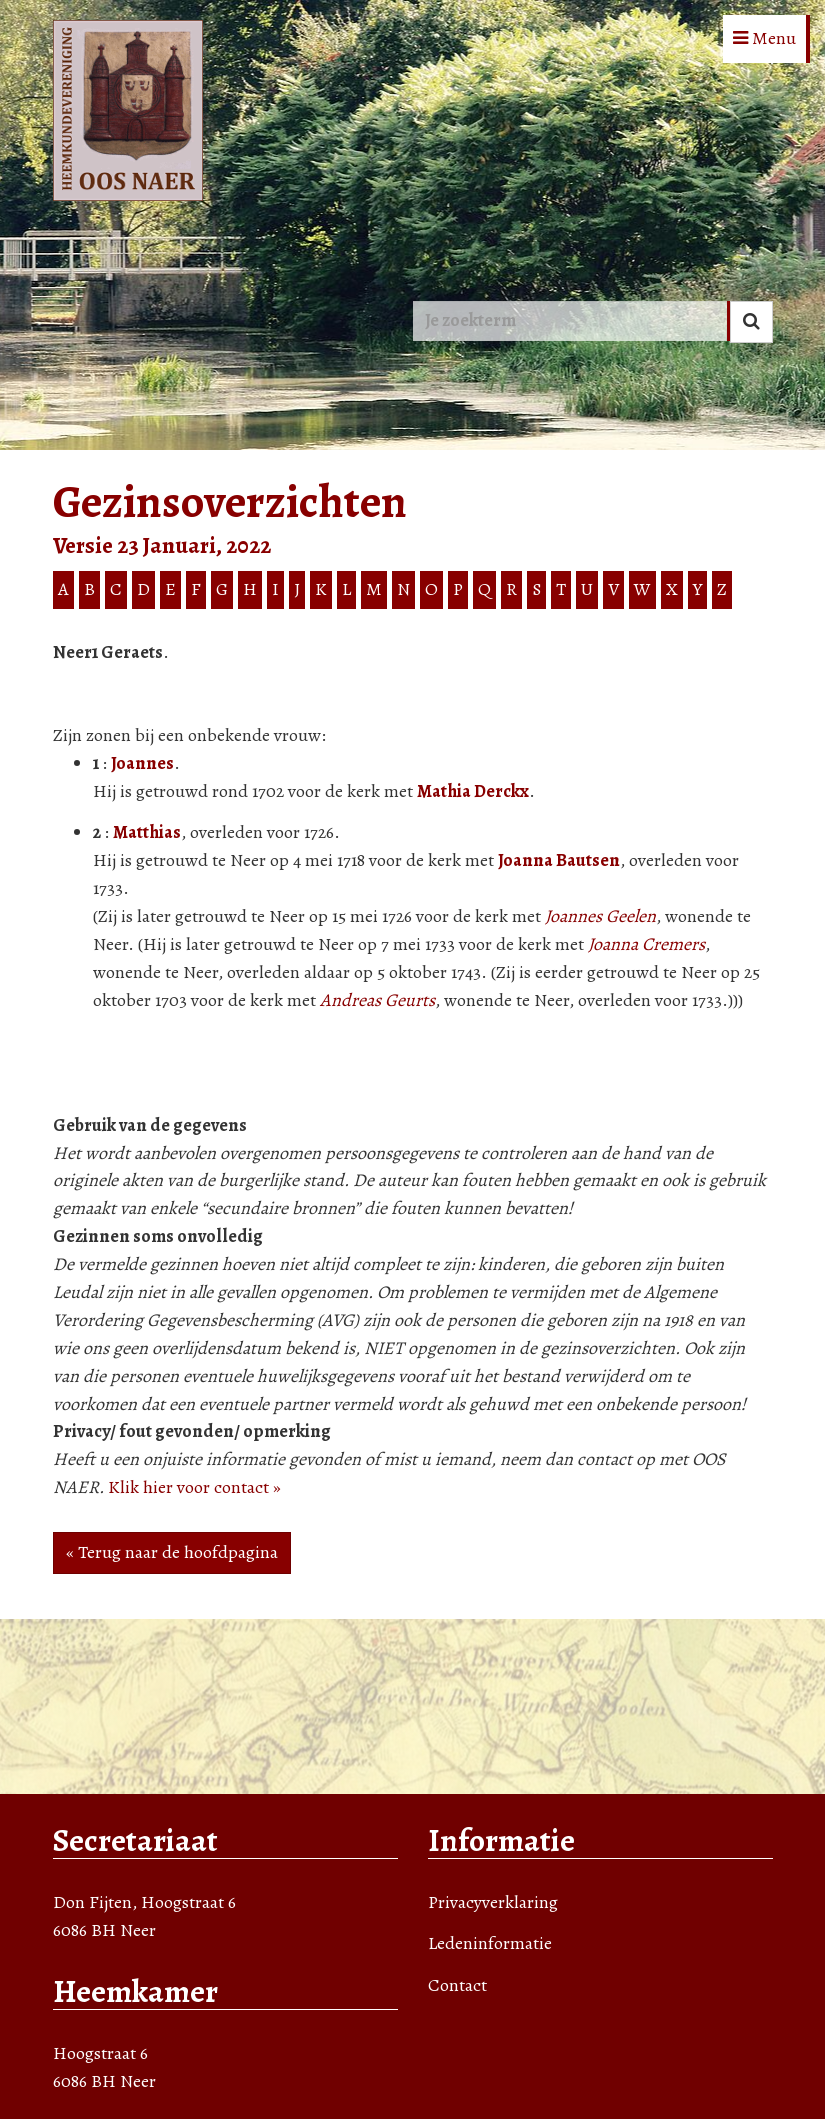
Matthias (147, 832)
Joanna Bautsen (559, 860)
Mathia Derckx (473, 791)
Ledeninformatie (490, 1943)
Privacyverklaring (493, 1902)
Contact (457, 1985)
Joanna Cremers (646, 944)
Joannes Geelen (600, 916)
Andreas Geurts (377, 1000)
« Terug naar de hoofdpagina (172, 1552)
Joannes (142, 763)
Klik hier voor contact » (194, 1487)
